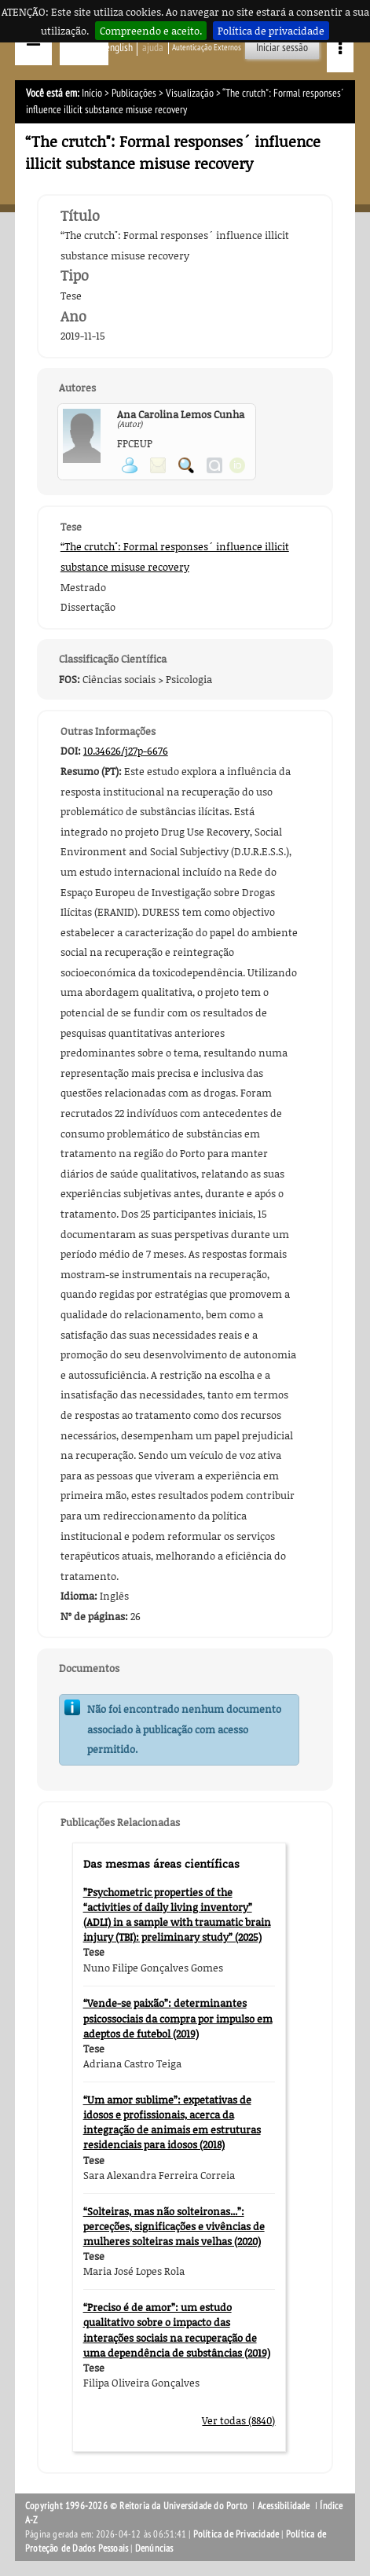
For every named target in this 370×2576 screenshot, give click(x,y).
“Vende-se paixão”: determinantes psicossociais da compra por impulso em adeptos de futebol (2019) (178, 2018)
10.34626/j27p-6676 (125, 751)
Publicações (134, 93)
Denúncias (154, 2548)
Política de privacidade (271, 31)
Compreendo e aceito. (151, 31)
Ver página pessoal (129, 465)
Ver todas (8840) (238, 2420)
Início (92, 93)
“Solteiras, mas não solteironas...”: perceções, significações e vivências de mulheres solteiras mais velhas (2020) (174, 2226)
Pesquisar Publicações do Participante (186, 465)
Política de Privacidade (236, 2534)
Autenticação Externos (206, 47)
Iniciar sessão (282, 47)
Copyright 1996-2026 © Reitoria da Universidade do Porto (136, 2506)
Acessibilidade (284, 2506)
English (119, 47)
